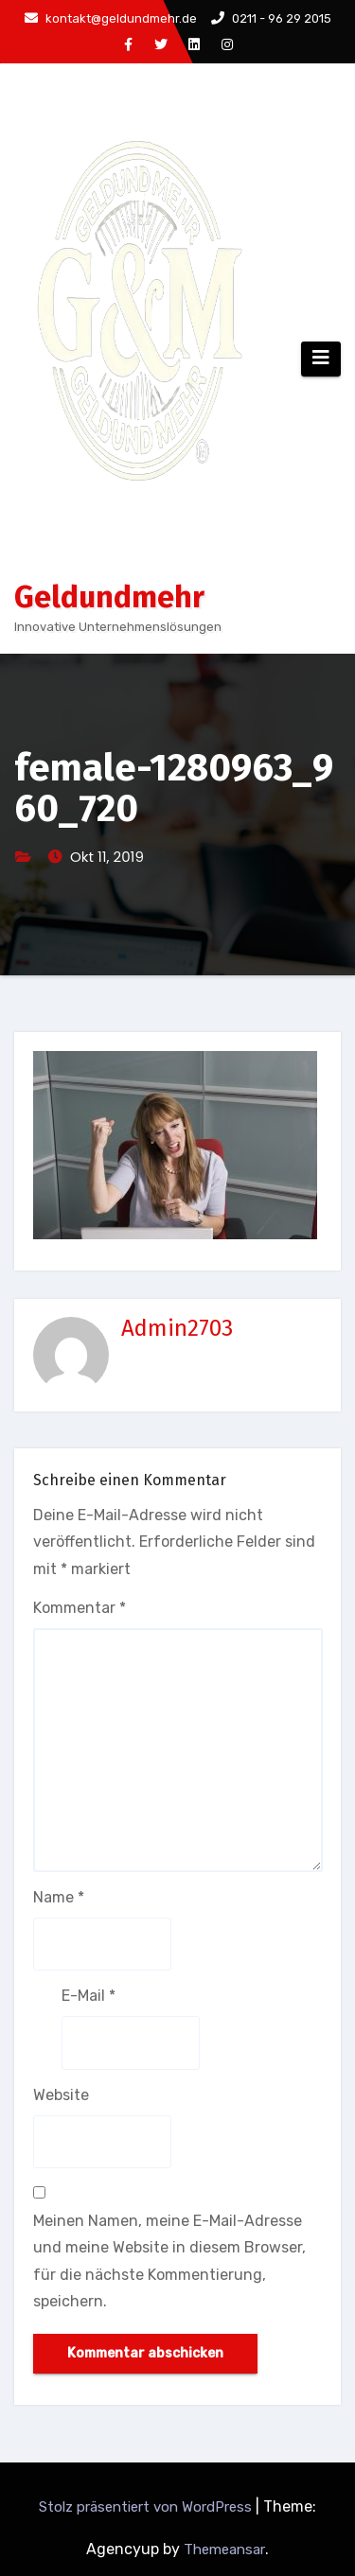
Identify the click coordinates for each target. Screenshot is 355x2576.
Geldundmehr (109, 597)
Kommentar (79, 1608)
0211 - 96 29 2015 (271, 18)
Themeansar (224, 2549)
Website (61, 2095)
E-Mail (88, 1996)
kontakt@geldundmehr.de (111, 18)
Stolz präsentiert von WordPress (147, 2506)
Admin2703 (177, 1328)
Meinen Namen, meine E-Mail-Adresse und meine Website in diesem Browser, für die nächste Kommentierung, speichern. (169, 2261)
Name (58, 1897)
